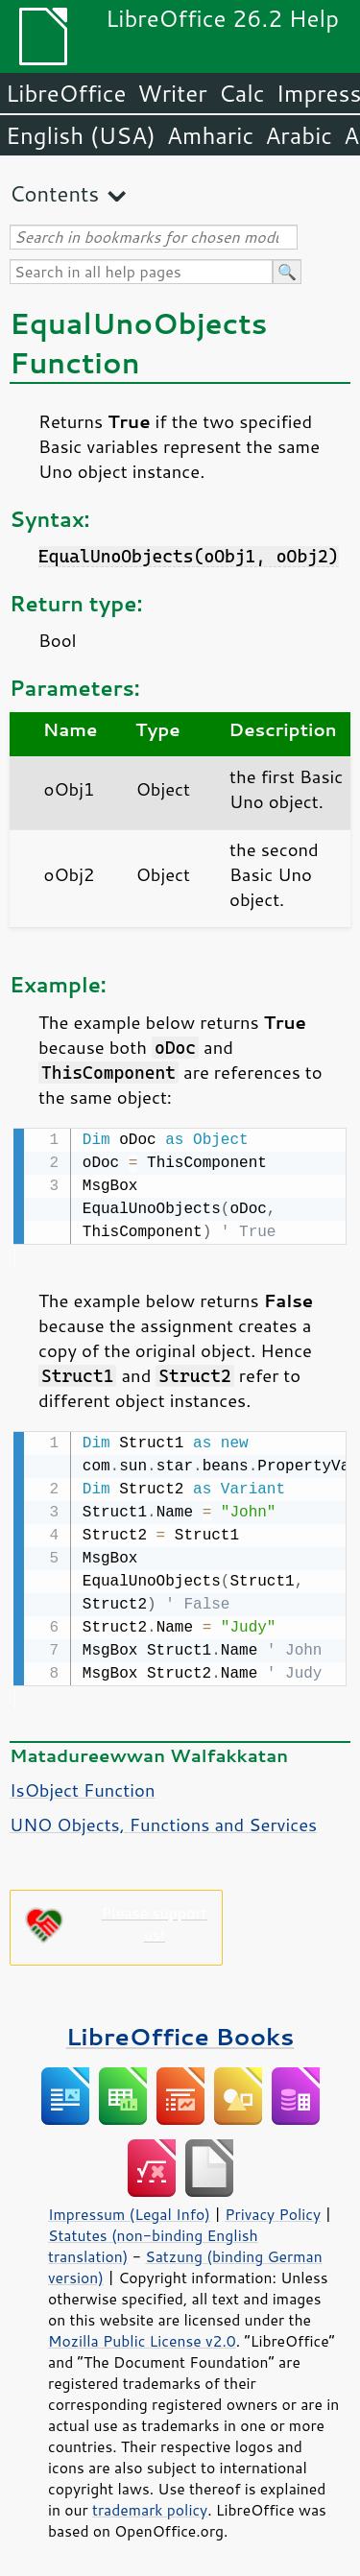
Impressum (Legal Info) (129, 2210)
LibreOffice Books (180, 2032)
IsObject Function (82, 1786)
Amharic (210, 135)
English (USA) (81, 135)
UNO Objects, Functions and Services (163, 1820)
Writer (171, 93)
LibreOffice (66, 93)
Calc (242, 93)
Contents (54, 193)
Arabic (298, 135)
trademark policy (149, 2505)
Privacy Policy (273, 2210)
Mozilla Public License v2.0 (142, 2337)
